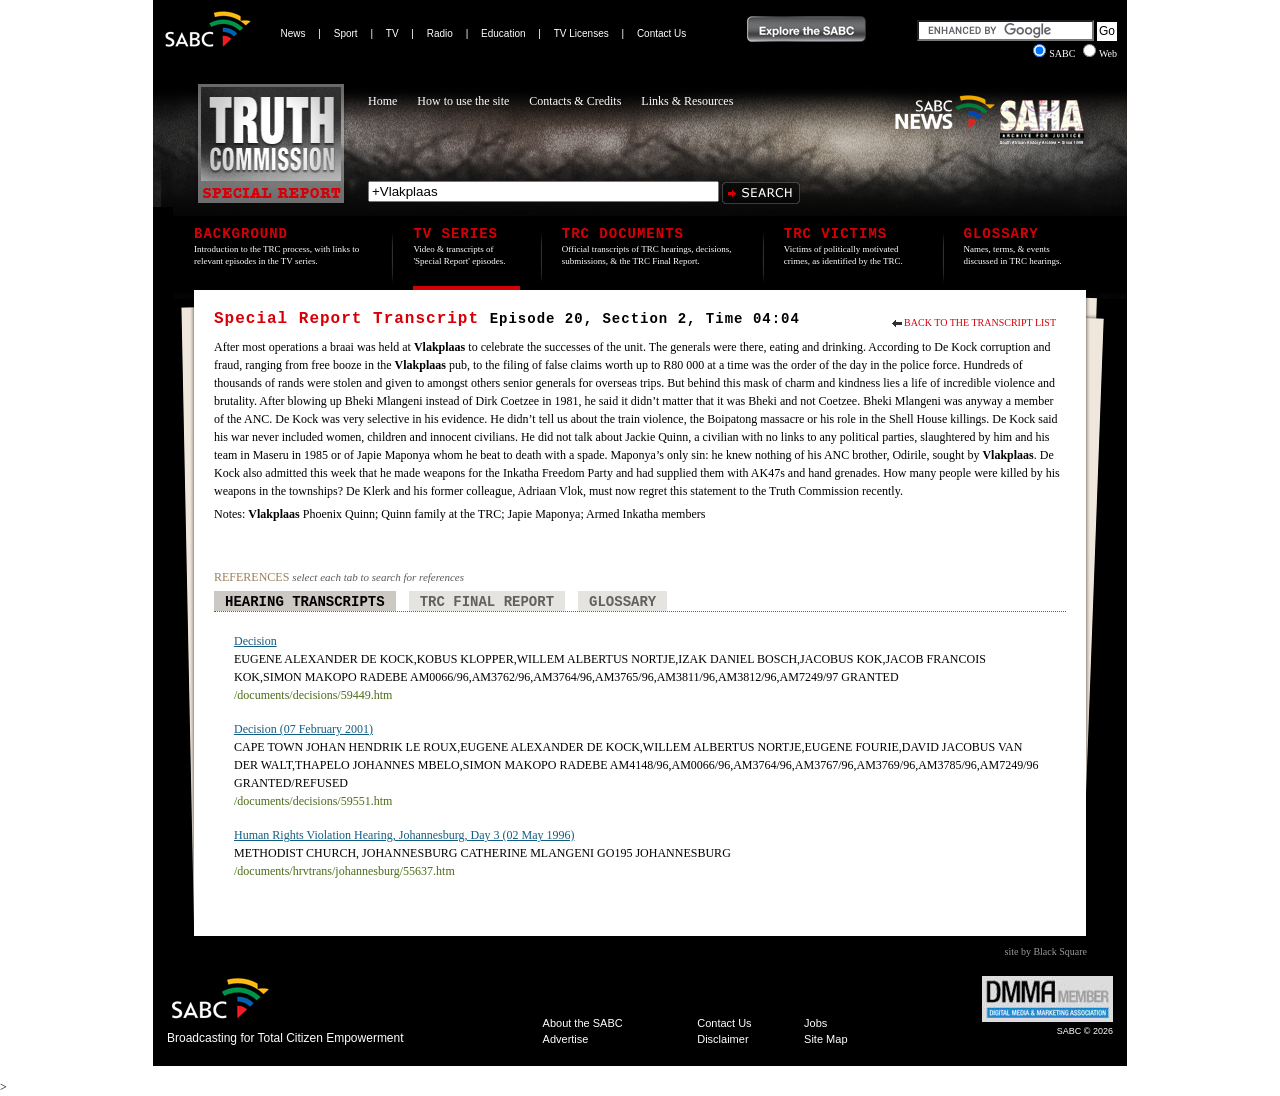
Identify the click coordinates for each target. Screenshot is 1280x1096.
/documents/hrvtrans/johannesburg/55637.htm (344, 871)
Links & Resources (687, 101)
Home (382, 101)
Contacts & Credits (575, 101)
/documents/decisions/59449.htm (313, 695)
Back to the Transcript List (980, 322)
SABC (1055, 53)
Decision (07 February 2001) (303, 729)
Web (1100, 53)
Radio (440, 33)
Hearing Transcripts (305, 602)
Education (503, 33)
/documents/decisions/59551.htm (313, 801)
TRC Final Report (487, 602)
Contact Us (661, 33)
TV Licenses (581, 33)
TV (392, 33)
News (293, 33)
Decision (255, 641)
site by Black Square (1046, 951)
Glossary (622, 602)
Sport (346, 33)
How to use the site (463, 101)
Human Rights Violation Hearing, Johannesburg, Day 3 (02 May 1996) (404, 835)
